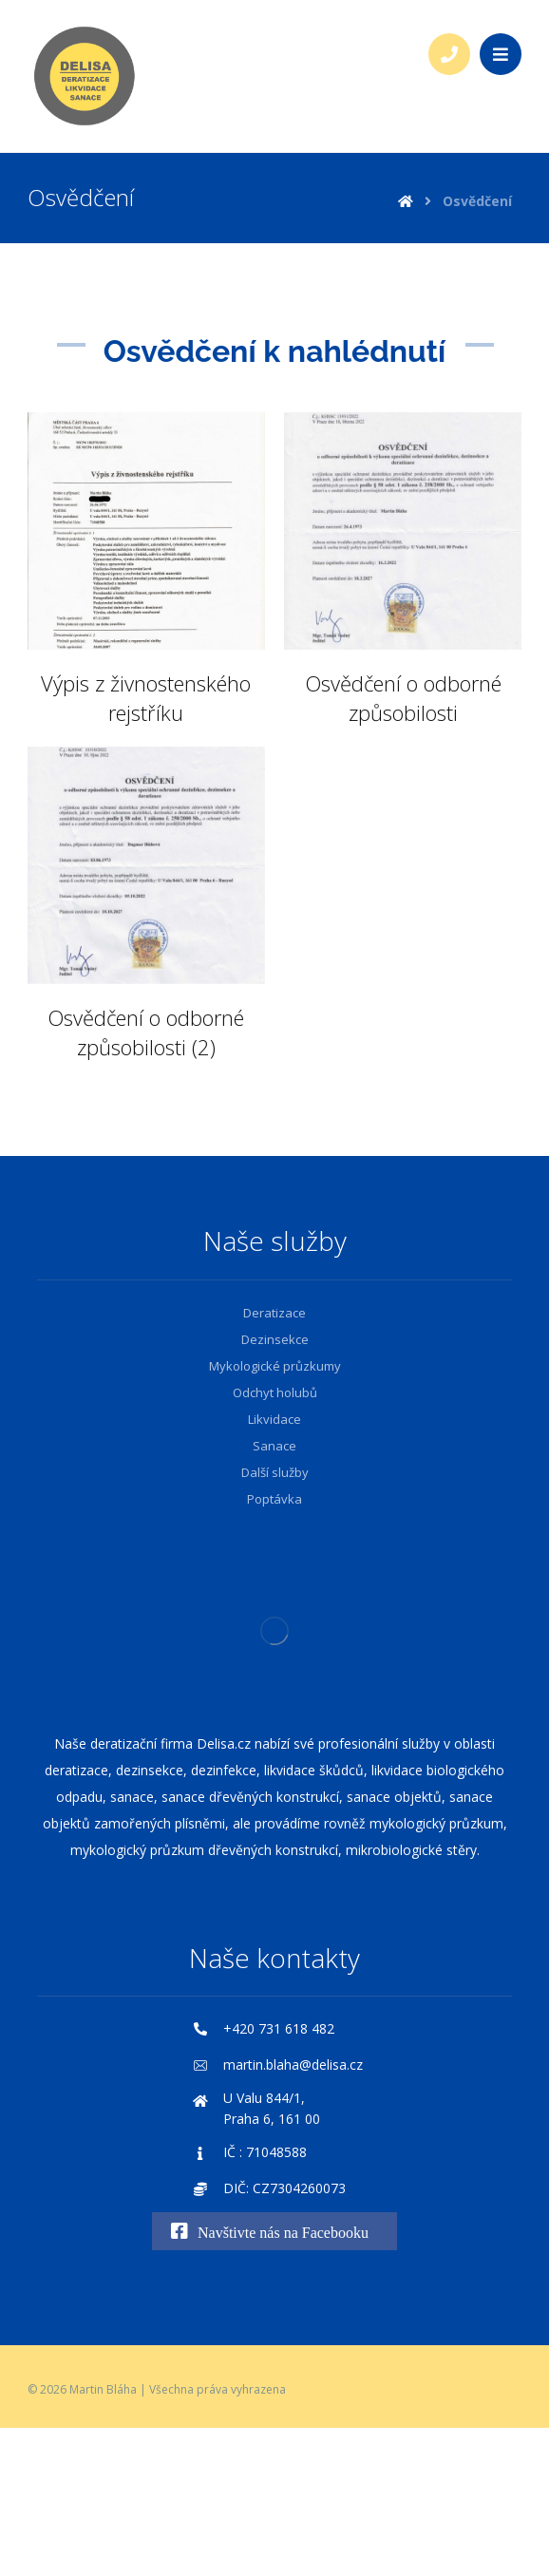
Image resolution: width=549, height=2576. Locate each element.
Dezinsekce (275, 1339)
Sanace (274, 1445)
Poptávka (274, 1498)
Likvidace (274, 1419)
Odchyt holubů (275, 1392)
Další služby (275, 1472)
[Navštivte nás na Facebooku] (274, 2231)
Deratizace (274, 1312)
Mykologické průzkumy (275, 1365)
